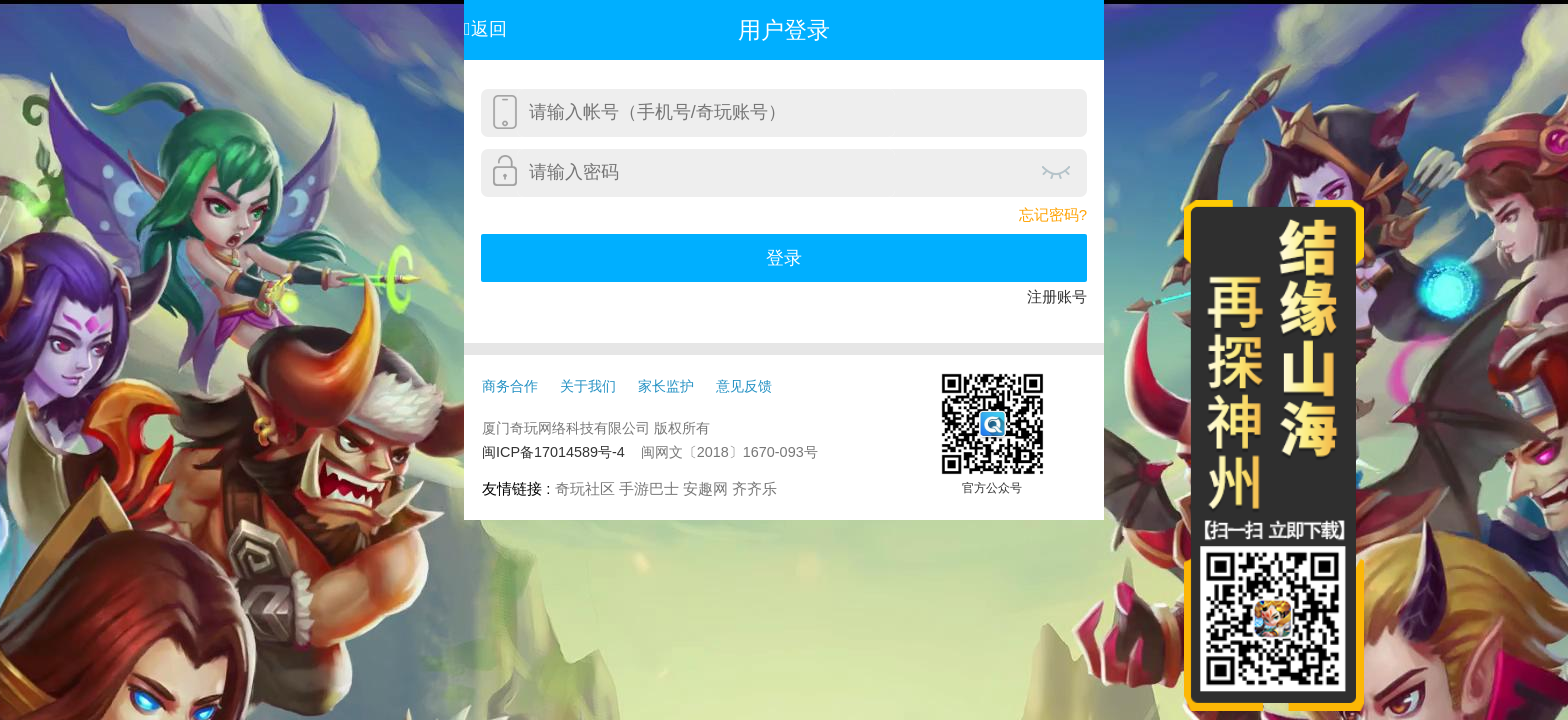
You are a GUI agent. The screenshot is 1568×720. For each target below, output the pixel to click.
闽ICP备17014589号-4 (553, 452)
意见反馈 (744, 386)
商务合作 (510, 386)
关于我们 (588, 386)
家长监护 (666, 386)
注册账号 (1057, 296)
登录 (784, 258)
